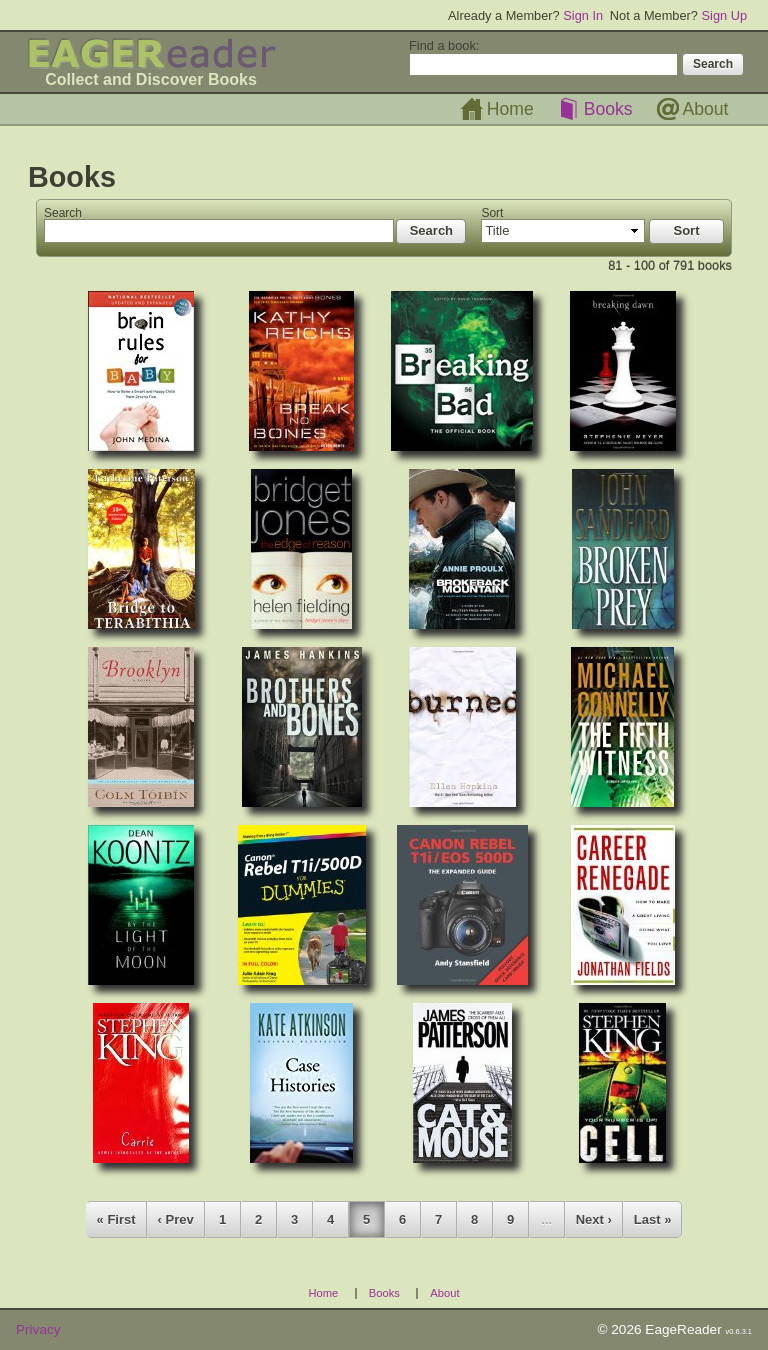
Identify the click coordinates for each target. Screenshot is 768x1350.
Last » (653, 1219)
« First (116, 1219)
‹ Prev (176, 1219)
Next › (594, 1219)
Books (608, 109)
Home (510, 109)
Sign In (583, 15)
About (706, 109)
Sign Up (725, 15)
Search (63, 213)
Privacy (38, 1329)
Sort (492, 213)
